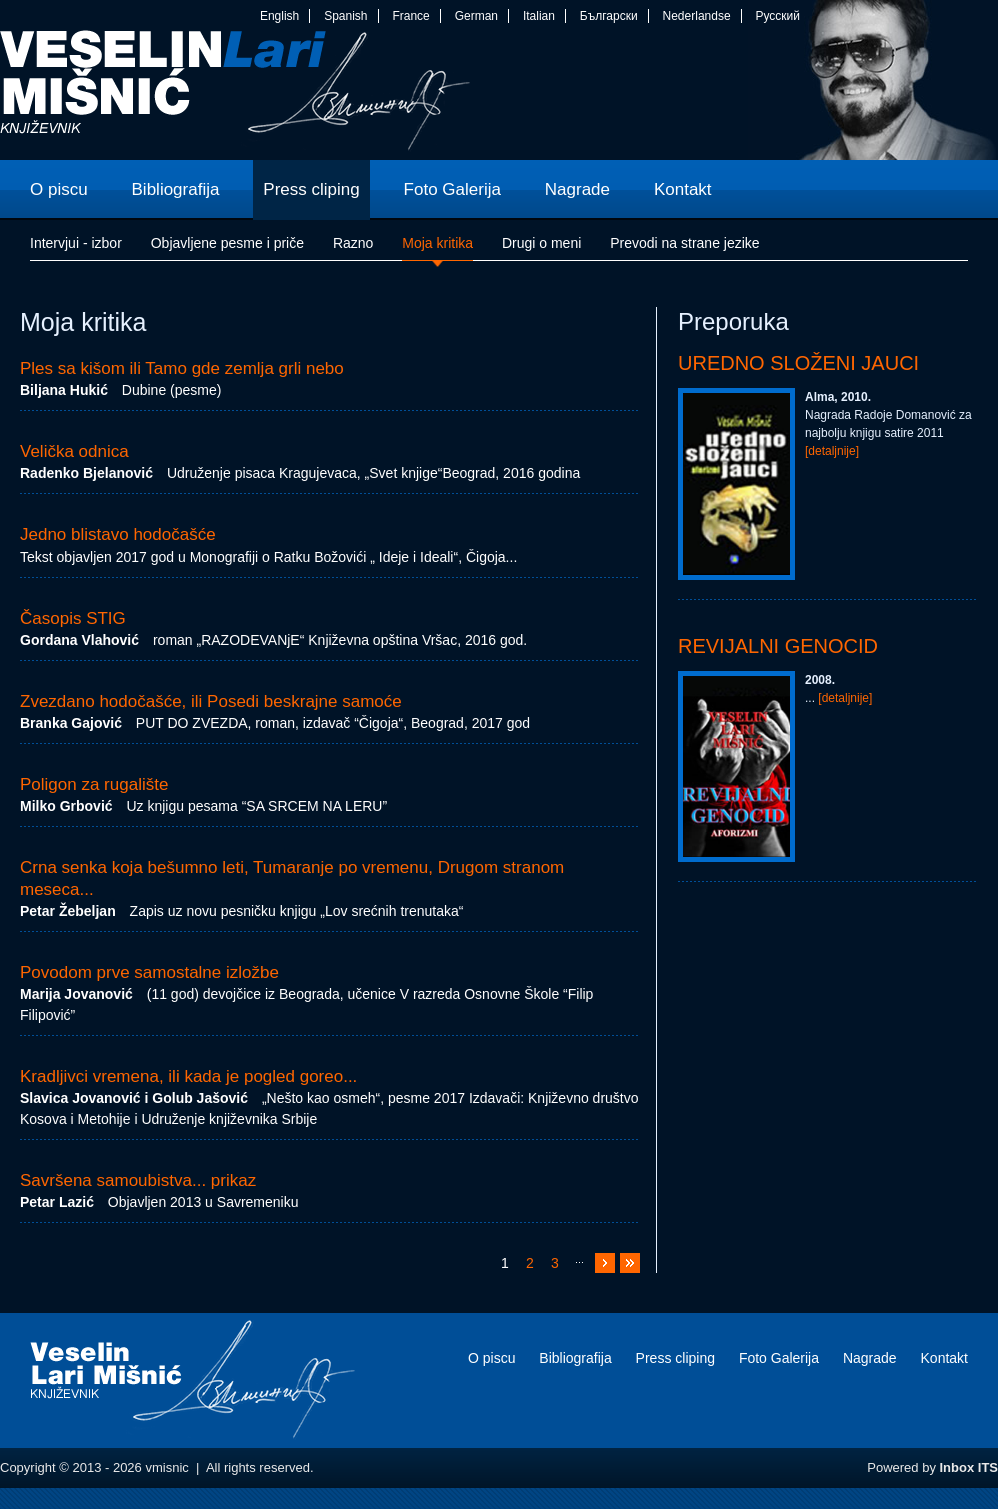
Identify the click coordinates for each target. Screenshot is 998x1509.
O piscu (491, 1358)
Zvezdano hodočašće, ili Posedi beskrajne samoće (211, 701)
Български (609, 16)
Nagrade (870, 1358)
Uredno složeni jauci (798, 363)
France (410, 16)
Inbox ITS (969, 1467)
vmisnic (235, 95)
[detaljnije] (832, 451)
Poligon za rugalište (94, 784)
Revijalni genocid (778, 646)
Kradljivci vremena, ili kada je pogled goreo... (188, 1076)
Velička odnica (74, 451)
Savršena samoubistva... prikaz (138, 1180)
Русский (777, 16)
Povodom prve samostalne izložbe (149, 972)
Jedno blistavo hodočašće (118, 534)
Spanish (345, 16)
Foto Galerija (779, 1358)
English (279, 16)
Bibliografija (575, 1358)
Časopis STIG (73, 618)
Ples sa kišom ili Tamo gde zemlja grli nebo (182, 368)
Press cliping (675, 1358)
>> (630, 1263)
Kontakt (944, 1358)
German (476, 16)
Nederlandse (697, 16)
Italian (539, 16)
